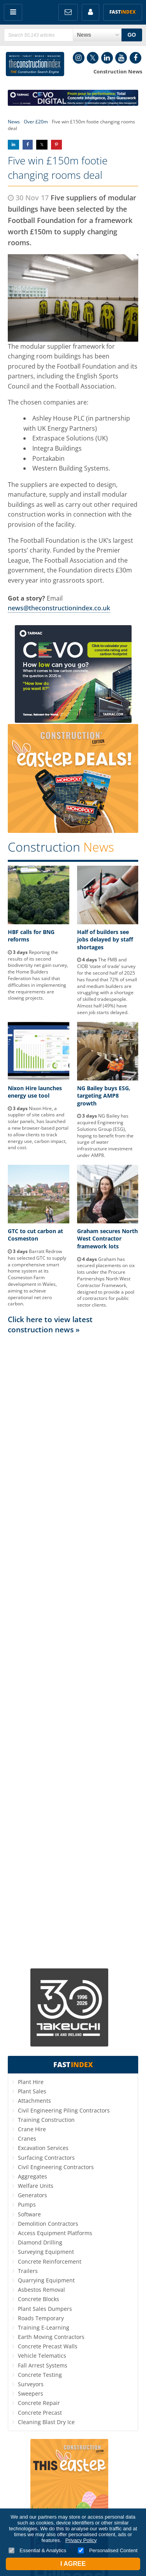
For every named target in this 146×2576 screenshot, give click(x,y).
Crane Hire (32, 2129)
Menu (13, 12)
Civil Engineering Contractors (56, 2167)
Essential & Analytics (38, 2550)
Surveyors (31, 2384)
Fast (122, 12)
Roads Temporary (41, 2318)
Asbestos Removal (41, 2289)
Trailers (28, 2271)
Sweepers (30, 2393)
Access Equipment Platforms (55, 2233)
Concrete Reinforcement (49, 2261)
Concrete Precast (40, 2412)
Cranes (27, 2138)
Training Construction (46, 2119)
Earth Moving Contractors (51, 2337)
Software (29, 2214)
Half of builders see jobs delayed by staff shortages (105, 939)
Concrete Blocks (38, 2299)
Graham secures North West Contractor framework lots (107, 1238)
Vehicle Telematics (42, 2355)
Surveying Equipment (46, 2251)
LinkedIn (107, 58)
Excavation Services (43, 2148)
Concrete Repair (39, 2403)
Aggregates (32, 2176)
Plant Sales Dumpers (45, 2308)
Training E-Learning (43, 2327)
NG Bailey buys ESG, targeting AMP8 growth (103, 1095)
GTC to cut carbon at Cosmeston (35, 1235)
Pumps (27, 2204)
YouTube (121, 58)
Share (13, 145)
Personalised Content (107, 2550)
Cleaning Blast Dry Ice (46, 2422)
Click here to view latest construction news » (50, 1324)
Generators (32, 2195)
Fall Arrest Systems (42, 2365)
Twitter (93, 58)
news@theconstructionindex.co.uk (59, 608)
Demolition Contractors (48, 2223)
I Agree (73, 2563)
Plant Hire (31, 2082)
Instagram (78, 58)
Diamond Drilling (40, 2242)
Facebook (135, 58)
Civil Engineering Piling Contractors (64, 2110)
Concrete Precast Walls (47, 2346)
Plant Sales (32, 2091)
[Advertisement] (73, 1651)
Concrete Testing (40, 2374)
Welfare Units (35, 2185)
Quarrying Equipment (46, 2280)
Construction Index (35, 64)
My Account (90, 12)
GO (131, 35)
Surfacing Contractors (46, 2157)
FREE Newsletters (68, 12)
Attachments (34, 2100)
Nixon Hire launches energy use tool (35, 1092)
